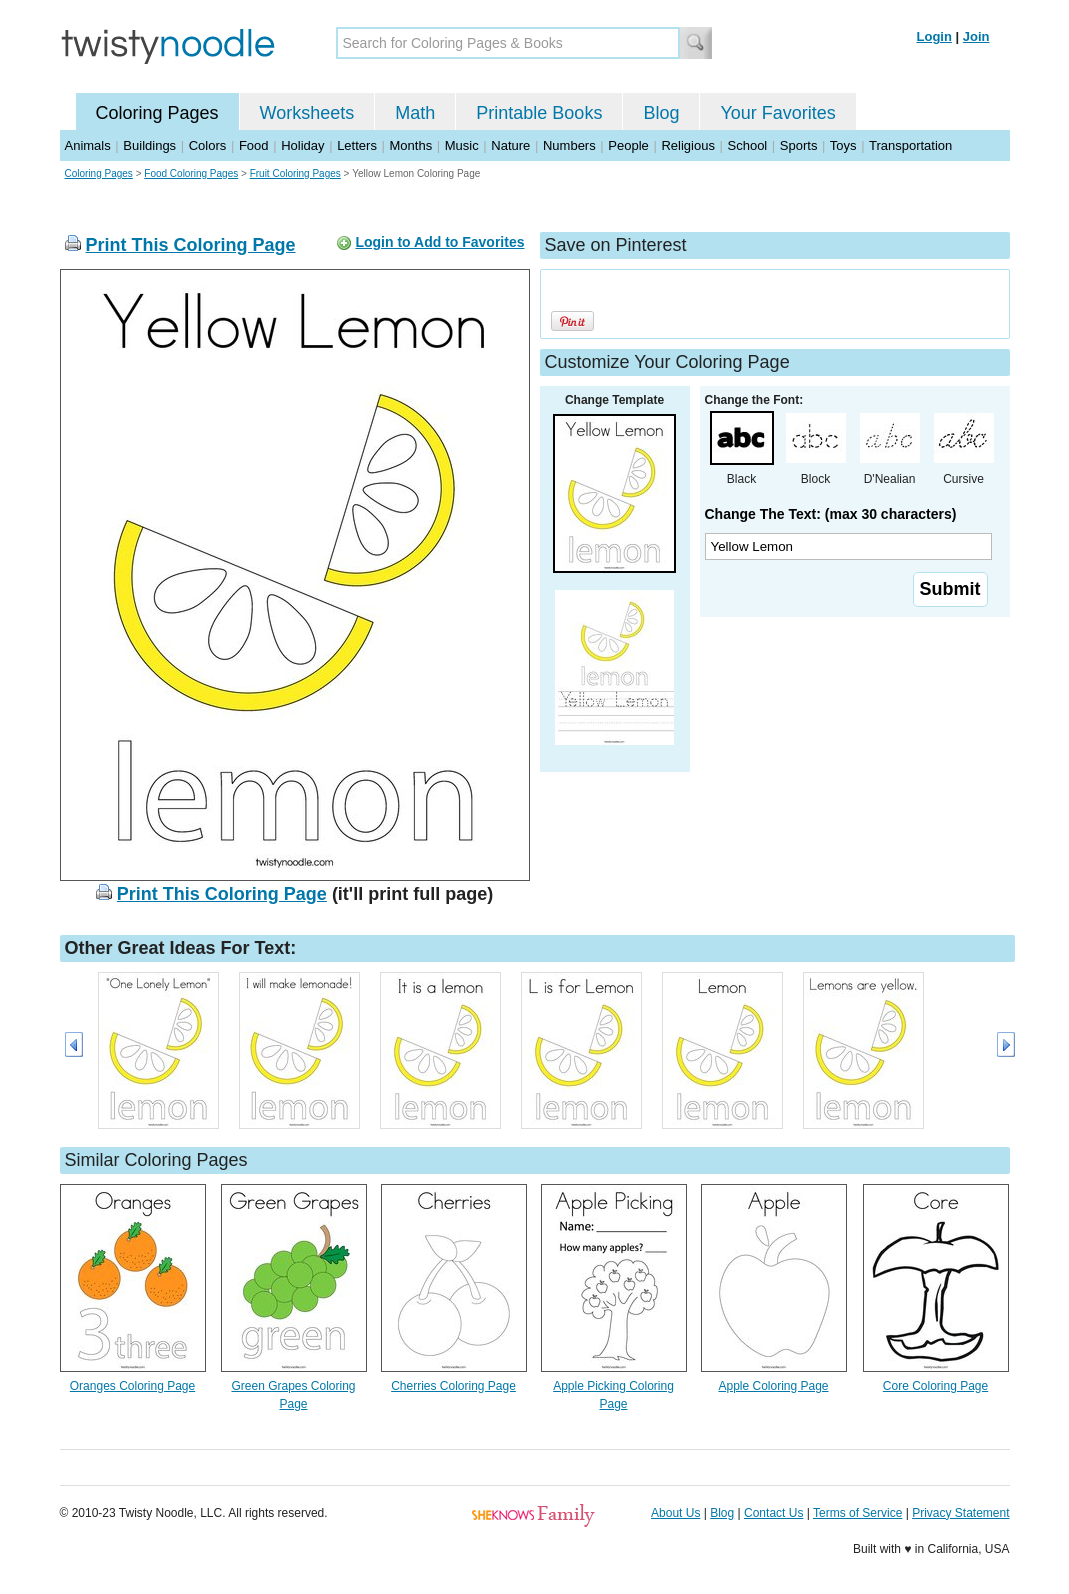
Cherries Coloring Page (453, 1386)
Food (254, 145)
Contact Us (773, 1513)
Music (462, 145)
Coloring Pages (157, 113)
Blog (661, 113)
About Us (675, 1513)
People (628, 145)
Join (976, 36)
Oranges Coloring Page (132, 1386)
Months (411, 145)
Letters (357, 145)
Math (415, 113)
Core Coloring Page (935, 1386)
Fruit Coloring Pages (295, 173)
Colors (208, 145)
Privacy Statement (960, 1513)
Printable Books (539, 113)
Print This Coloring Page (191, 245)
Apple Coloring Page (773, 1386)
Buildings (149, 145)
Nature (510, 145)
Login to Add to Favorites (439, 242)
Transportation (910, 145)
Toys (843, 145)
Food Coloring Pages (191, 173)
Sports (799, 145)
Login (934, 36)
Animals (88, 145)
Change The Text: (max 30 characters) (831, 514)
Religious (687, 145)
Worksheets (307, 113)
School (748, 145)
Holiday (302, 145)
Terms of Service (857, 1513)
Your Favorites (777, 113)
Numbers (569, 145)
